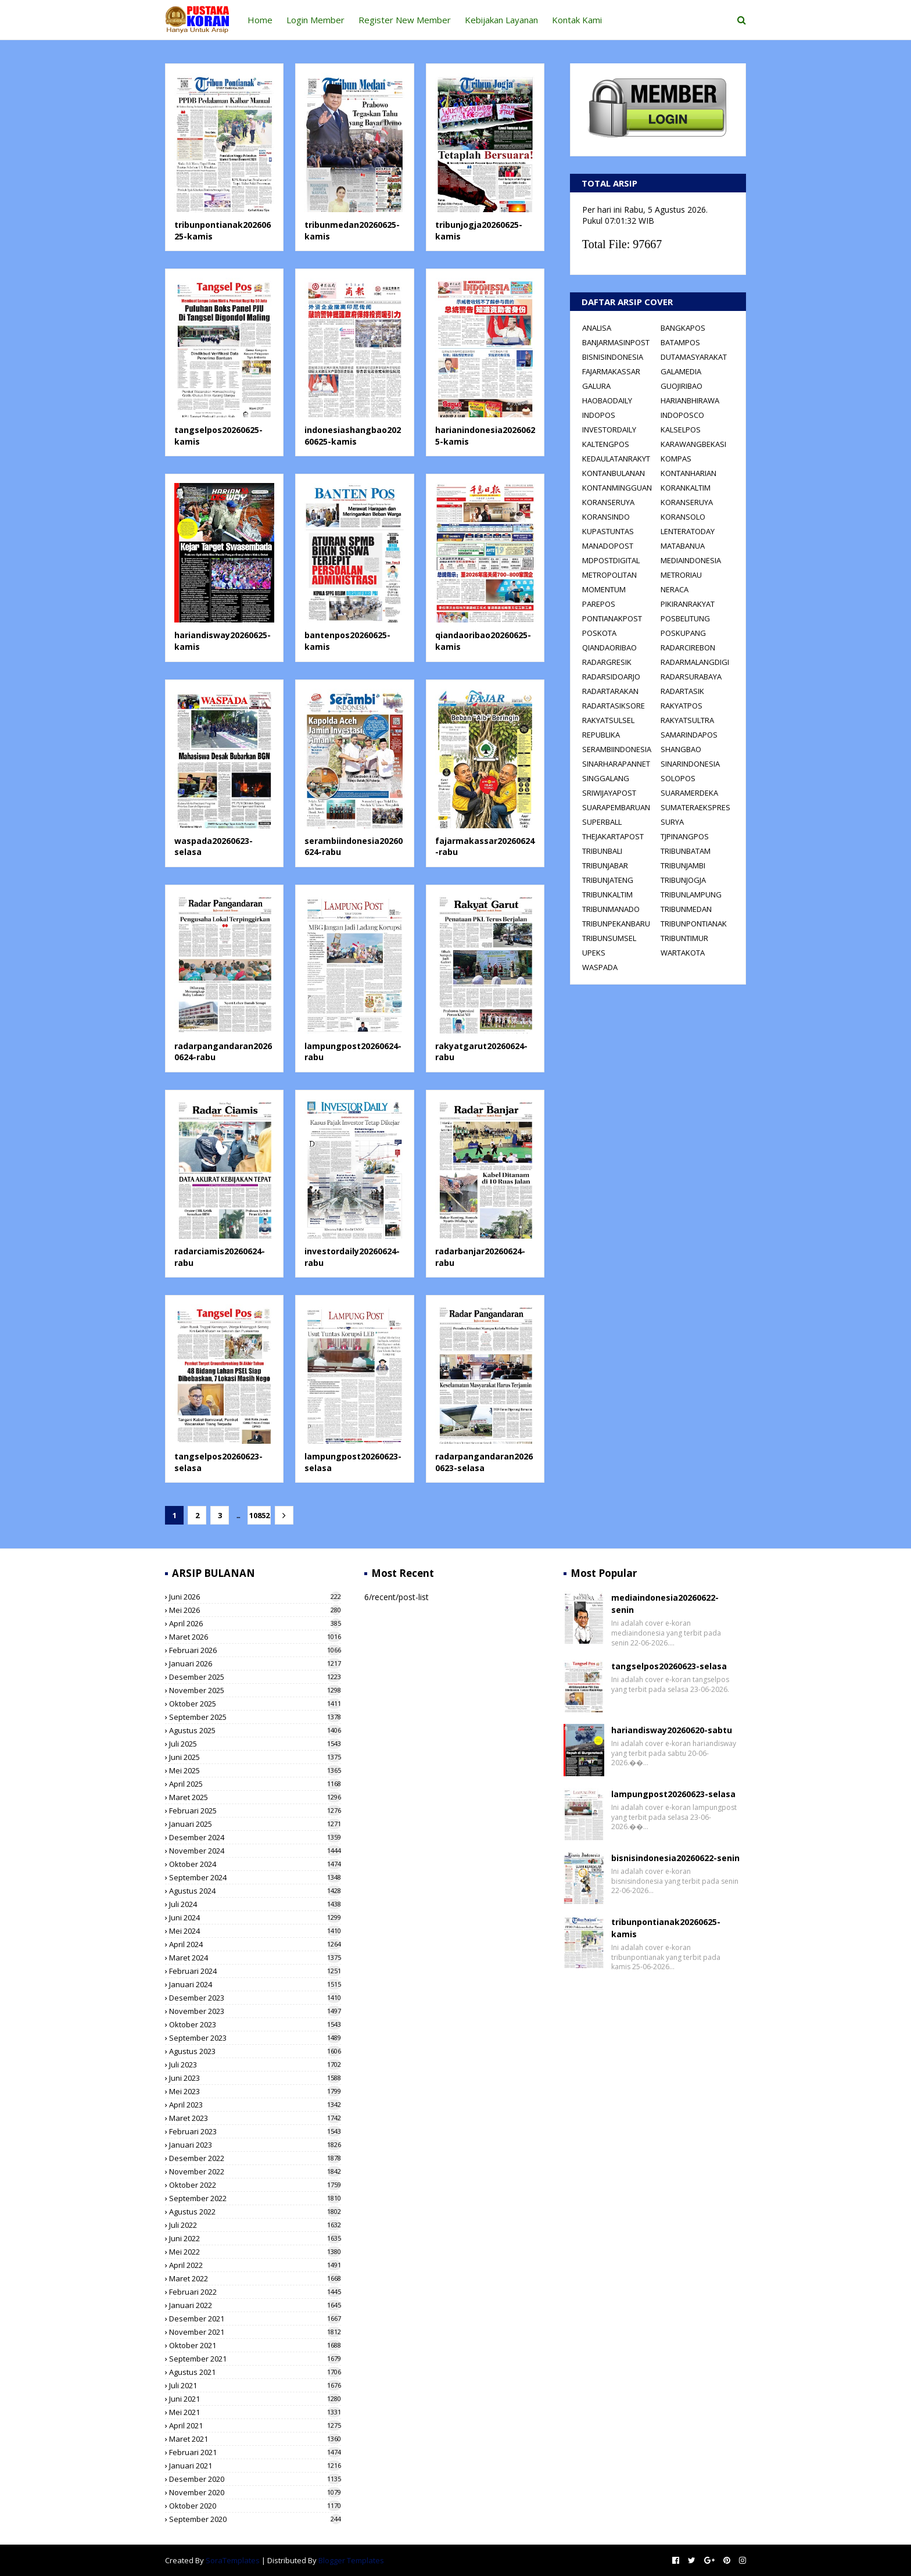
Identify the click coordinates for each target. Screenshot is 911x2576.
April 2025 (255, 1784)
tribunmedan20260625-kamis (352, 230)
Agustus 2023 (255, 2051)
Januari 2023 (255, 2144)
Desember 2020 (255, 2479)
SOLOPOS (678, 778)
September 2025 (255, 1717)
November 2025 (255, 1690)
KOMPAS (676, 458)
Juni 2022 (255, 2238)
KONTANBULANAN (613, 473)
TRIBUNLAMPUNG (691, 894)
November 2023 (255, 2011)
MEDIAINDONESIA (691, 560)
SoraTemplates (233, 2560)
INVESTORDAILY (609, 429)
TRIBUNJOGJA (683, 880)
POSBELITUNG (685, 618)
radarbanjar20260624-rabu (480, 1257)
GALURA (596, 386)
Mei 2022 (255, 2251)
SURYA (672, 822)
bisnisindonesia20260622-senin (675, 1857)
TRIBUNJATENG (607, 880)
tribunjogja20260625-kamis (478, 230)
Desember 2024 (255, 1837)
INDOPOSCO (682, 415)
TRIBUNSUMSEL (609, 938)
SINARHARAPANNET (616, 764)
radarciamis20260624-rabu (219, 1257)
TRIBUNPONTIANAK (694, 923)
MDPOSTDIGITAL (611, 560)
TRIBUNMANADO (611, 909)
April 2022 (255, 2265)
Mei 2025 (255, 1770)
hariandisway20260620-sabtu (671, 1730)
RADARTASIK (682, 691)
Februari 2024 (255, 1971)
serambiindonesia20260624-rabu (353, 846)
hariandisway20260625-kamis (222, 640)
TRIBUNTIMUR (684, 938)
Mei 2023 (255, 2091)
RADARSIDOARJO (611, 676)
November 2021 (255, 2332)
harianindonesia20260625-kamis (485, 435)
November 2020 (255, 2492)
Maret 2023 (255, 2118)
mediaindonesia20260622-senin (665, 1603)
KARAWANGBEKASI (693, 444)
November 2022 (255, 2171)
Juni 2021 (255, 2398)
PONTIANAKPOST (612, 618)
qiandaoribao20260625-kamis (483, 640)
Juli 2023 (255, 2064)
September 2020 (255, 2519)
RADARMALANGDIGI (695, 662)
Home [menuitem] (260, 20)
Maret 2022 (255, 2278)
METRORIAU (681, 575)
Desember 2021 (255, 2318)
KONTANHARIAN (688, 473)
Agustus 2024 (255, 1891)
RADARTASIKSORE (613, 705)
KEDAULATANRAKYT (616, 458)
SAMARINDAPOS (689, 734)
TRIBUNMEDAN (686, 909)
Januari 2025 (255, 1824)
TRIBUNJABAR (605, 865)
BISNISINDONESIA (612, 357)
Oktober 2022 (255, 2185)
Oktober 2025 (255, 1703)
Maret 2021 (255, 2439)
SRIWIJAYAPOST (609, 793)
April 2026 (255, 1623)
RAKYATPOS (681, 705)
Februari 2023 (255, 2131)
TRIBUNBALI (602, 851)
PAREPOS (598, 604)
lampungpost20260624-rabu (352, 1051)
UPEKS (593, 952)
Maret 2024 (255, 1957)
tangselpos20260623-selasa (218, 1462)
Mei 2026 (255, 1610)
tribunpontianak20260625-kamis (222, 230)
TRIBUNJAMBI (683, 865)
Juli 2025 (255, 1743)
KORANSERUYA (608, 502)
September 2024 (255, 1877)
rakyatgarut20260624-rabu (481, 1051)
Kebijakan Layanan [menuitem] (501, 20)
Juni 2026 (255, 1596)
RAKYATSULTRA (687, 720)
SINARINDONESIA (690, 764)
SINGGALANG (605, 778)
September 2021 (255, 2358)
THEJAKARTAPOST (613, 836)
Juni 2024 (255, 1917)
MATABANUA (683, 546)
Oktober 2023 (255, 2024)
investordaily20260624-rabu (352, 1257)
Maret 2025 (255, 1797)
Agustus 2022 (255, 2211)
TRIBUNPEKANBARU (616, 923)
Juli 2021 (255, 2385)
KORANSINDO (606, 516)
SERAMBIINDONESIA (616, 749)
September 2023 (255, 2038)
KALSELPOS (681, 429)
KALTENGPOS (605, 444)
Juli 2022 (255, 2225)
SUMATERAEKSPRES (695, 807)
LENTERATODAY (688, 531)
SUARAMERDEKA (689, 793)
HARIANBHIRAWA (690, 400)
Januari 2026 (255, 1663)
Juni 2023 (255, 2078)
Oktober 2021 (255, 2345)
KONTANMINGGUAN (617, 487)
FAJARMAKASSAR (611, 371)
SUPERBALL (602, 822)
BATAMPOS (680, 342)
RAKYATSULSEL (608, 720)
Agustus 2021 (255, 2372)
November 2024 (255, 1850)
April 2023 (255, 2104)
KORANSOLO (683, 516)
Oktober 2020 (255, 2505)
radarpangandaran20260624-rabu (223, 1051)
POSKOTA (599, 633)
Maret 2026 (255, 1637)
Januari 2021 (255, 2465)
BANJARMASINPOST (616, 342)
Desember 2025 (255, 1677)
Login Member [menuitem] (315, 20)
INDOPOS (598, 415)
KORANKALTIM (686, 487)
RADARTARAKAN (610, 691)
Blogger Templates (351, 2560)
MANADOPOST (607, 546)
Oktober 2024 (255, 1864)
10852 (258, 1515)
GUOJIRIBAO (681, 386)
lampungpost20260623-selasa (352, 1462)
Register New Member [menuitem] (404, 20)
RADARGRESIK (607, 662)
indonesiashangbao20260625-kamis (352, 435)
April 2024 (255, 1944)
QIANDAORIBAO (609, 647)
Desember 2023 (255, 1997)
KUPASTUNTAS (608, 531)
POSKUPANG (683, 633)
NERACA (674, 589)
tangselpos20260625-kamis (218, 435)
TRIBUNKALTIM (607, 894)
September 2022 (255, 2198)
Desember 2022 (255, 2158)
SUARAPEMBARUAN (616, 807)
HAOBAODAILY (607, 400)
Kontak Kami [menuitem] (577, 20)
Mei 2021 (255, 2412)
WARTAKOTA (683, 952)
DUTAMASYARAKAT (694, 357)
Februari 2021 (255, 2452)
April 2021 (255, 2425)
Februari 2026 (255, 1650)
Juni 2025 (255, 1757)
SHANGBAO (681, 749)
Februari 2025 (255, 1810)
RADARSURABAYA (691, 676)
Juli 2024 (255, 1904)
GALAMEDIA (681, 371)
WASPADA (600, 967)
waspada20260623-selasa (213, 846)
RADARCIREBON (688, 647)
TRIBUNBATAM (686, 851)
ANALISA (596, 328)
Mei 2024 (255, 1931)
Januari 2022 (255, 2305)
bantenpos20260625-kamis (347, 640)
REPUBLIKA (601, 734)
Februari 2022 (255, 2292)
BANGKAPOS (683, 328)
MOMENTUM (604, 589)
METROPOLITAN (609, 575)
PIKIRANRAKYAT (688, 604)
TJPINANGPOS (685, 836)
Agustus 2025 (255, 1730)
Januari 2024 (255, 1984)
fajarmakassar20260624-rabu (485, 846)
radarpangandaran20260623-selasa (484, 1462)
